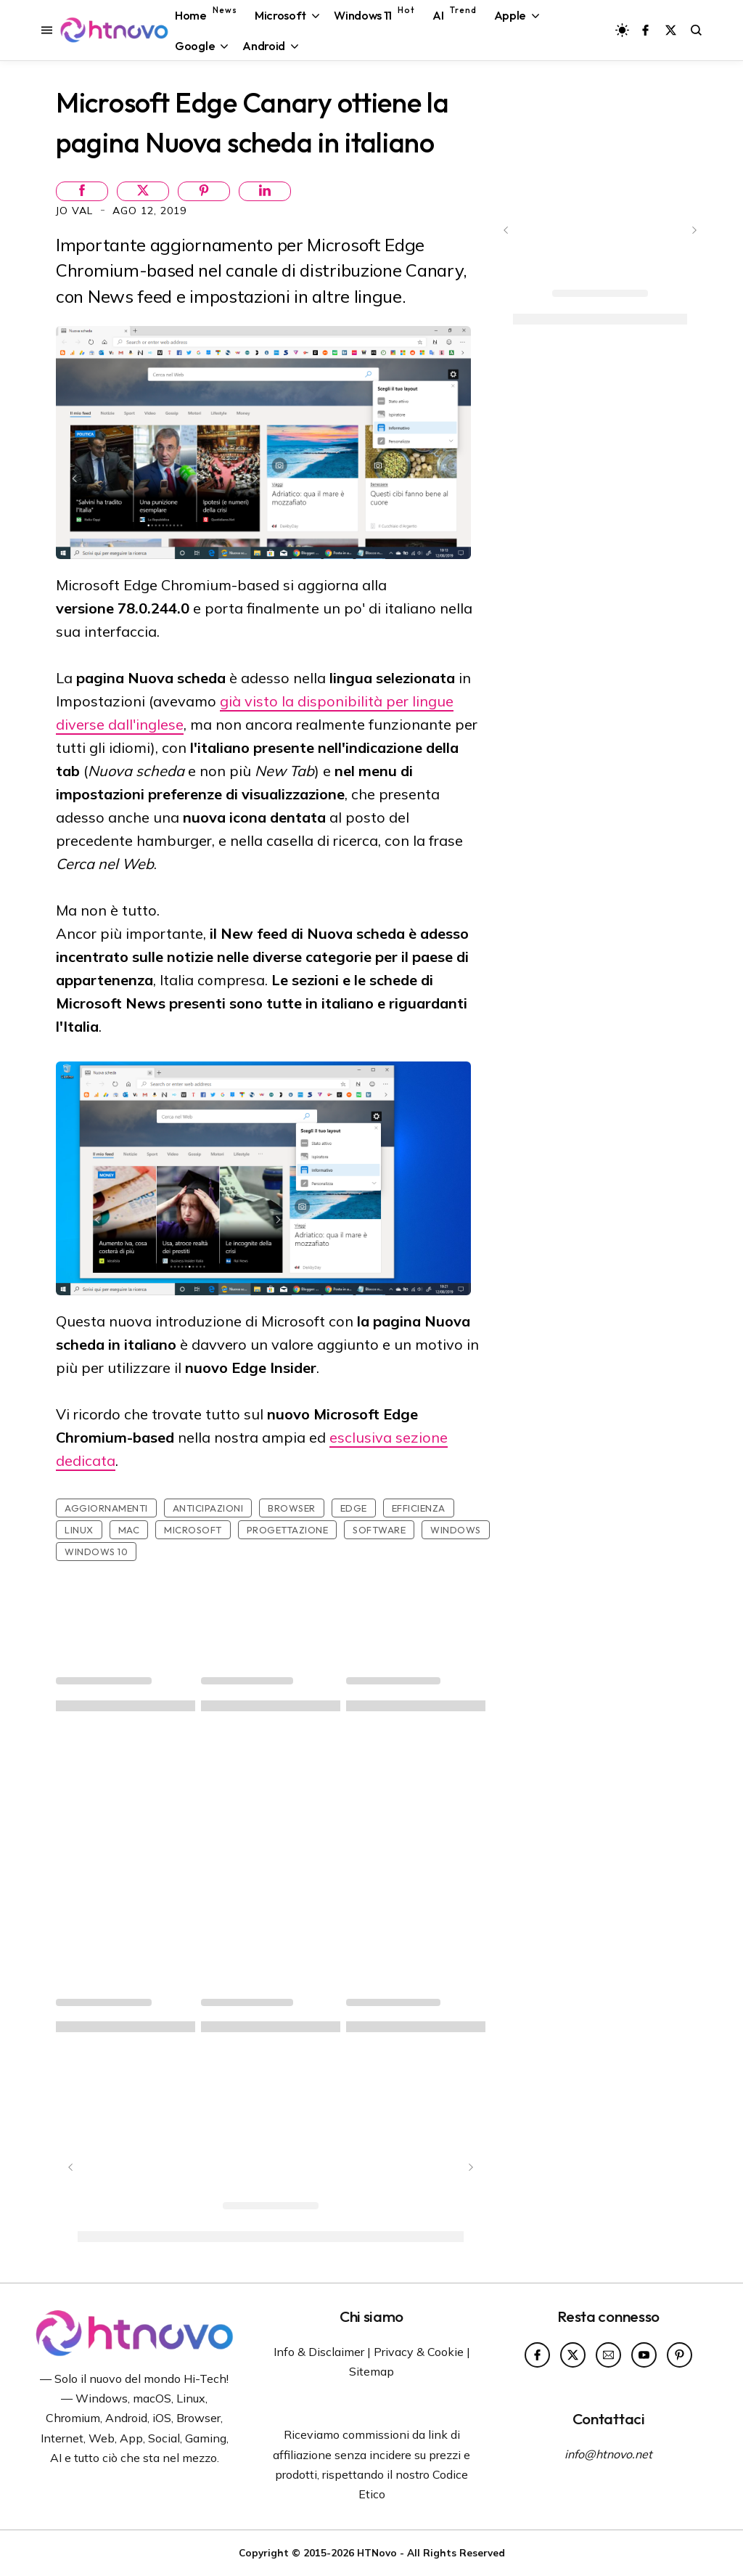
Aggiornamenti (106, 1508)
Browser (292, 1508)
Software (379, 1530)
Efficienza (419, 1508)
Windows (455, 1530)
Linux (79, 1530)
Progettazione (288, 1530)
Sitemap (371, 2371)
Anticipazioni (208, 1508)
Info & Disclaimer (319, 2351)
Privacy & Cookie (419, 2351)
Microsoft (193, 1530)
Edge (353, 1508)
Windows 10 (96, 1551)
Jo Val (76, 210)
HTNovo (377, 2552)
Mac (129, 1530)
